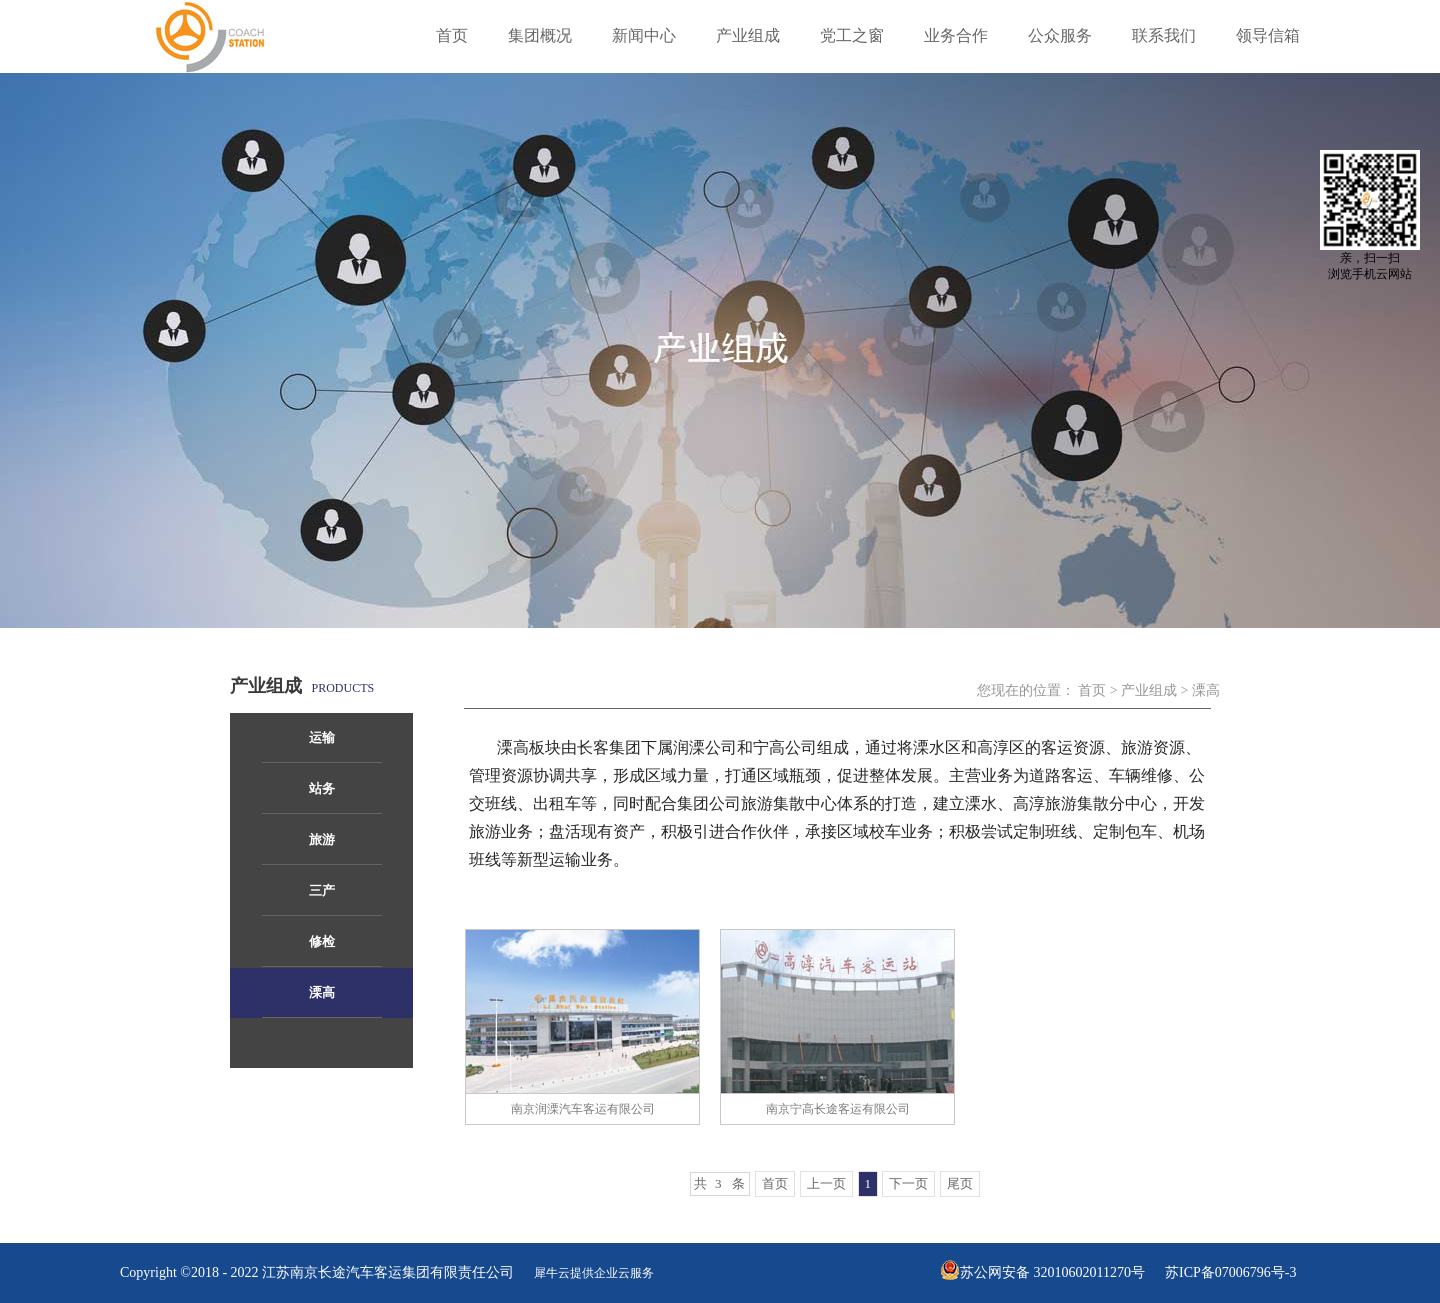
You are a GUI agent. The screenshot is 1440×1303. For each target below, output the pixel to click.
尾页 (960, 1183)
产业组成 (1149, 690)
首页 (452, 35)
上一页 (826, 1183)
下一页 (908, 1183)
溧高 (1206, 690)
